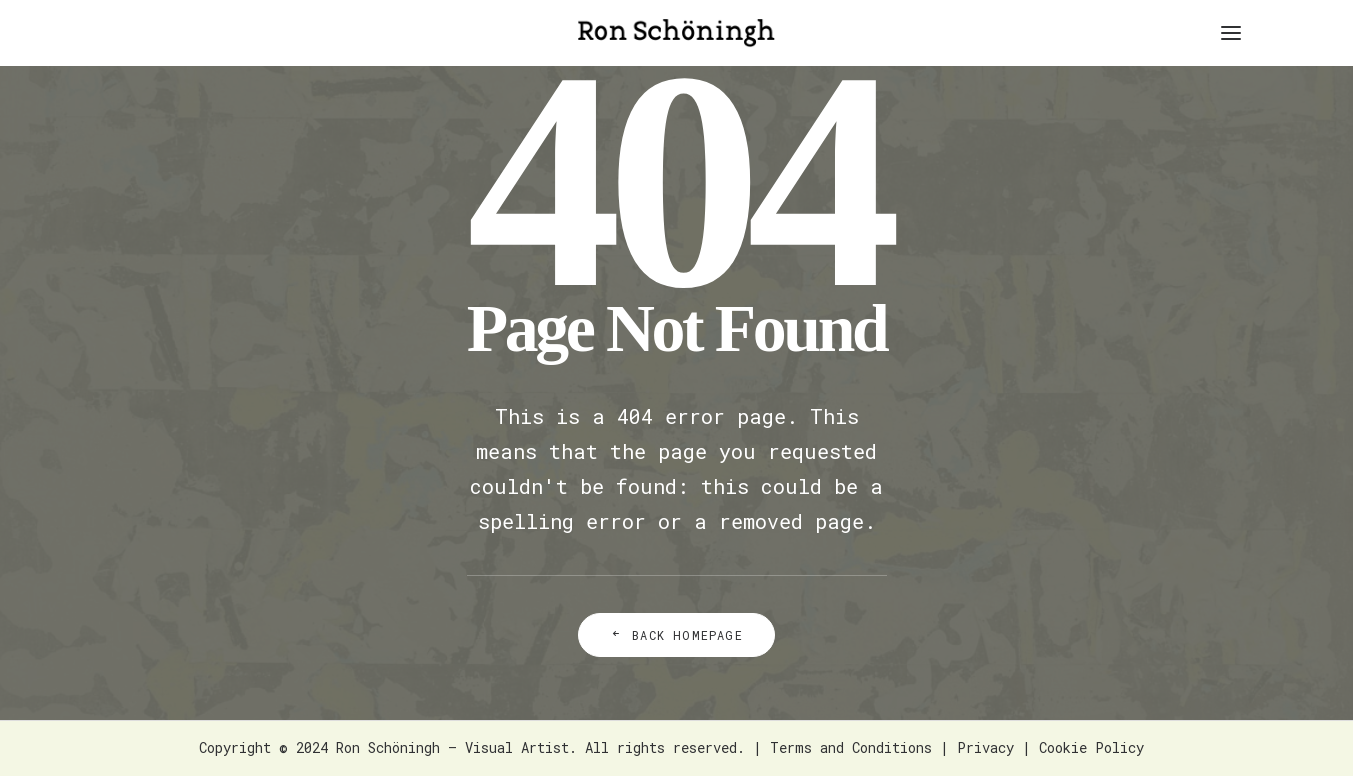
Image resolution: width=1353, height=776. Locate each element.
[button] (1231, 33)
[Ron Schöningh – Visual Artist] (676, 33)
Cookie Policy (1091, 747)
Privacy (985, 747)
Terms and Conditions (851, 747)
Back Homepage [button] (676, 635)
